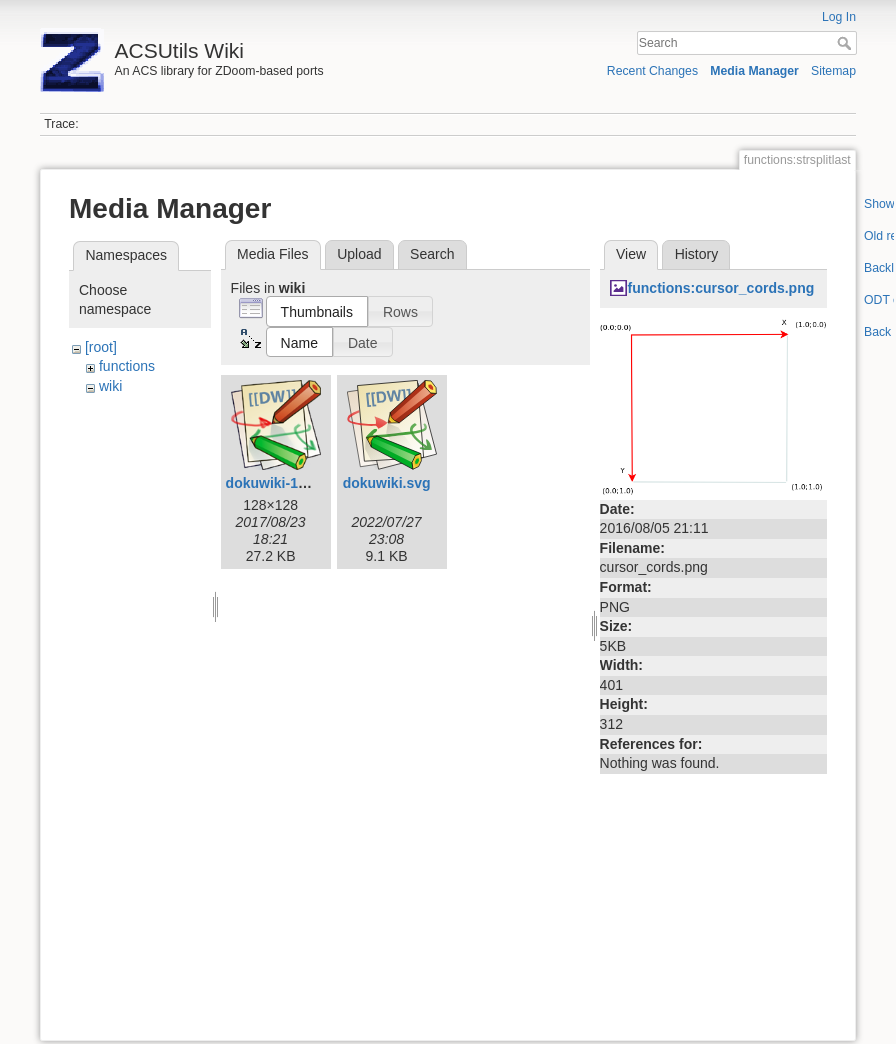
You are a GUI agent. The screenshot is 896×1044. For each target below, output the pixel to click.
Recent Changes (652, 71)
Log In (839, 17)
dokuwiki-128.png (284, 483)
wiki (110, 386)
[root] (101, 347)
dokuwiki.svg (387, 483)
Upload (359, 254)
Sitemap (833, 71)
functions (127, 366)
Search (846, 43)
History (697, 254)
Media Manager (754, 71)
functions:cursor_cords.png (721, 288)
